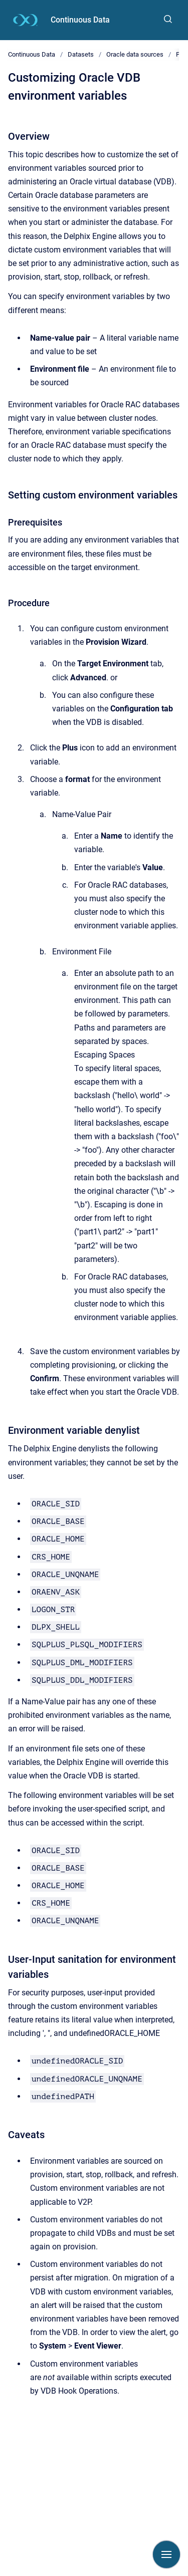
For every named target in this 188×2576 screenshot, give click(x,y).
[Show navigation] (166, 2554)
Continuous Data (80, 20)
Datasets (81, 54)
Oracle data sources (134, 54)
